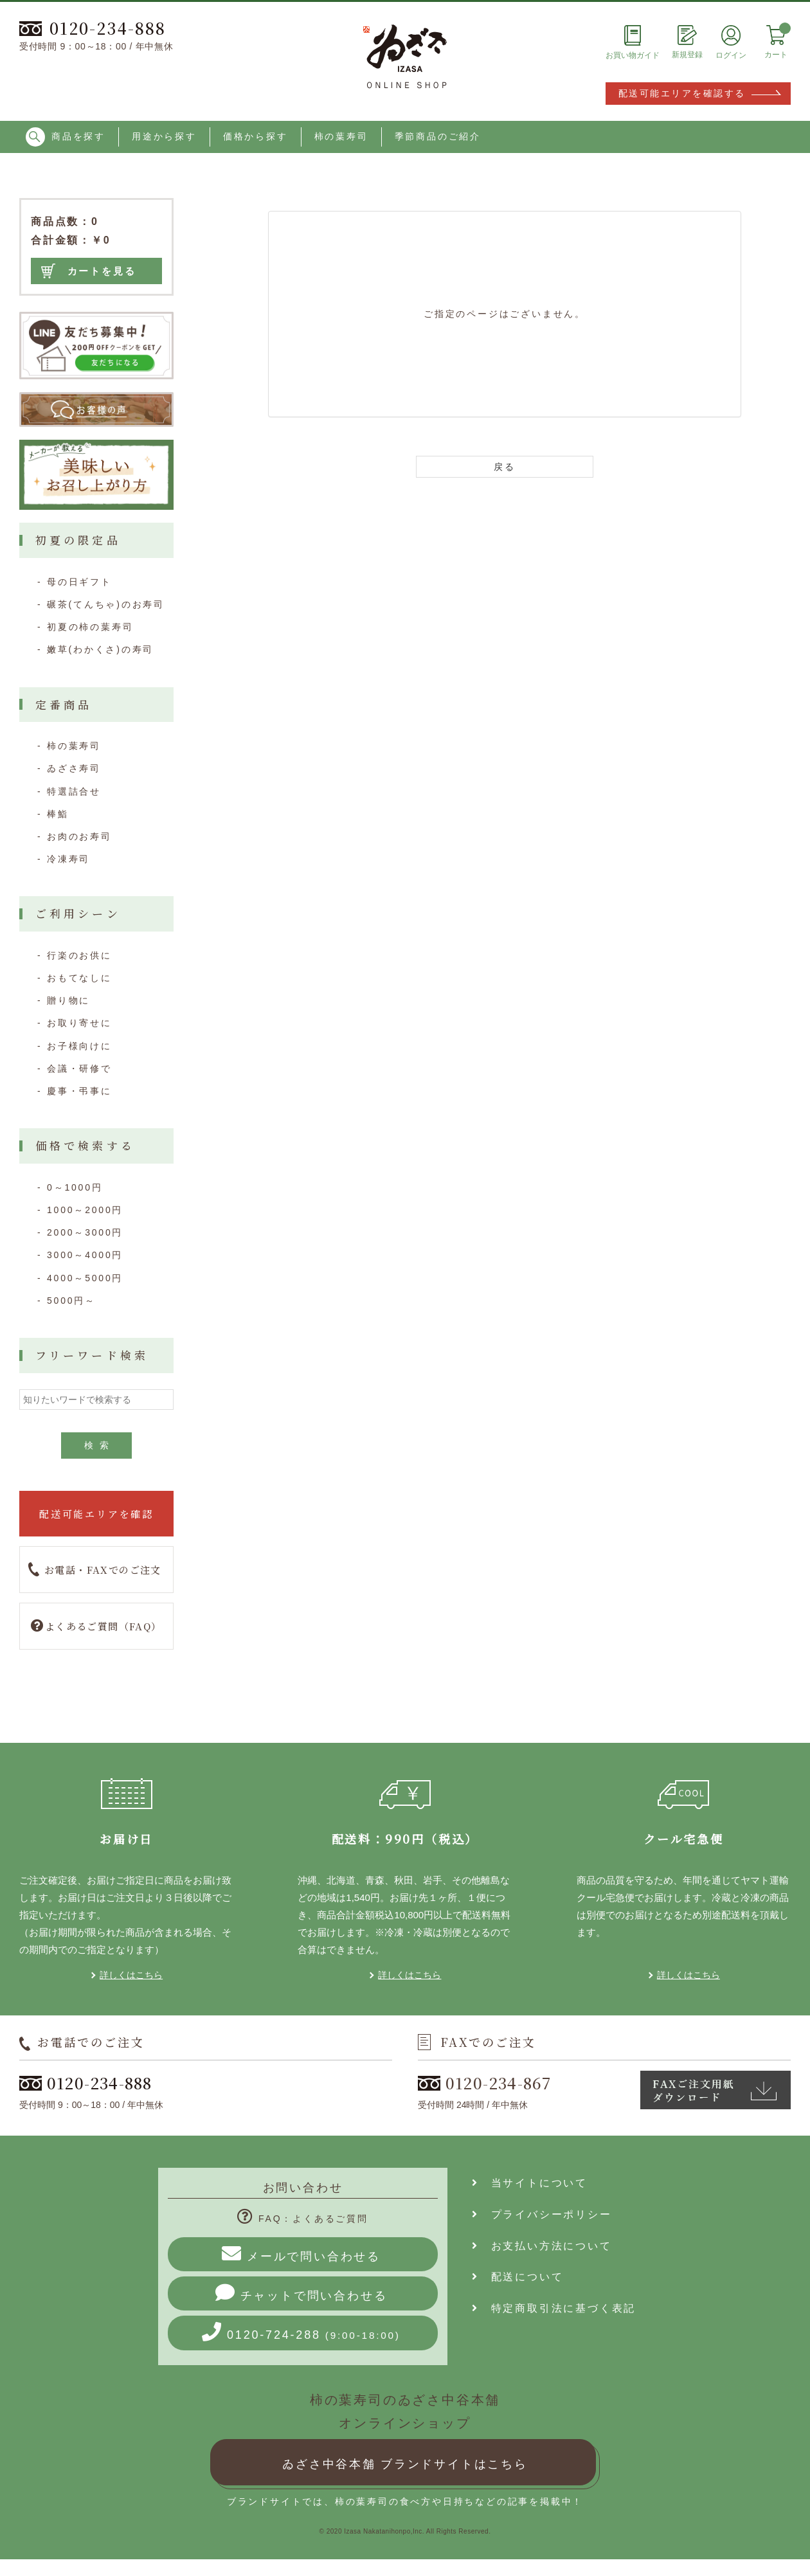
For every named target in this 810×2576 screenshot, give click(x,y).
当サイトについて (530, 2182)
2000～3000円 (85, 1232)
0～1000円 (75, 1187)
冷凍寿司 (68, 859)
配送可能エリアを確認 (96, 1513)
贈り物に (68, 1000)
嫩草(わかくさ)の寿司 (100, 649)
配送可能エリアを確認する (682, 93)
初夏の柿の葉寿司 (90, 627)
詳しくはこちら (131, 1975)
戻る (505, 467)
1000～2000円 (85, 1210)
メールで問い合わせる (301, 2253)
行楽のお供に (79, 955)
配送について (517, 2276)
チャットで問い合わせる (301, 2292)
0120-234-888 (92, 27)
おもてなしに (79, 978)
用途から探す (164, 136)
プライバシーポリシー (542, 2214)
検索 (99, 1445)
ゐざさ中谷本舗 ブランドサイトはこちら (405, 2464)
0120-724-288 (301, 2331)
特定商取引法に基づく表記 (554, 2308)
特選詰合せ (74, 791)
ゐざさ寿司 (74, 768)
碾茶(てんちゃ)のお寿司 (106, 604)
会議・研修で (79, 1068)
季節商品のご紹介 (438, 136)
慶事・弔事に (79, 1091)
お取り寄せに (79, 1023)
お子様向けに (79, 1046)
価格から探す (255, 136)
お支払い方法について (542, 2245)
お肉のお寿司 (79, 836)
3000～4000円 (85, 1255)
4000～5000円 (85, 1278)
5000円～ (71, 1300)
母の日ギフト (79, 582)
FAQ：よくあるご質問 (302, 2218)
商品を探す (65, 137)
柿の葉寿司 (341, 136)
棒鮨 (58, 814)
